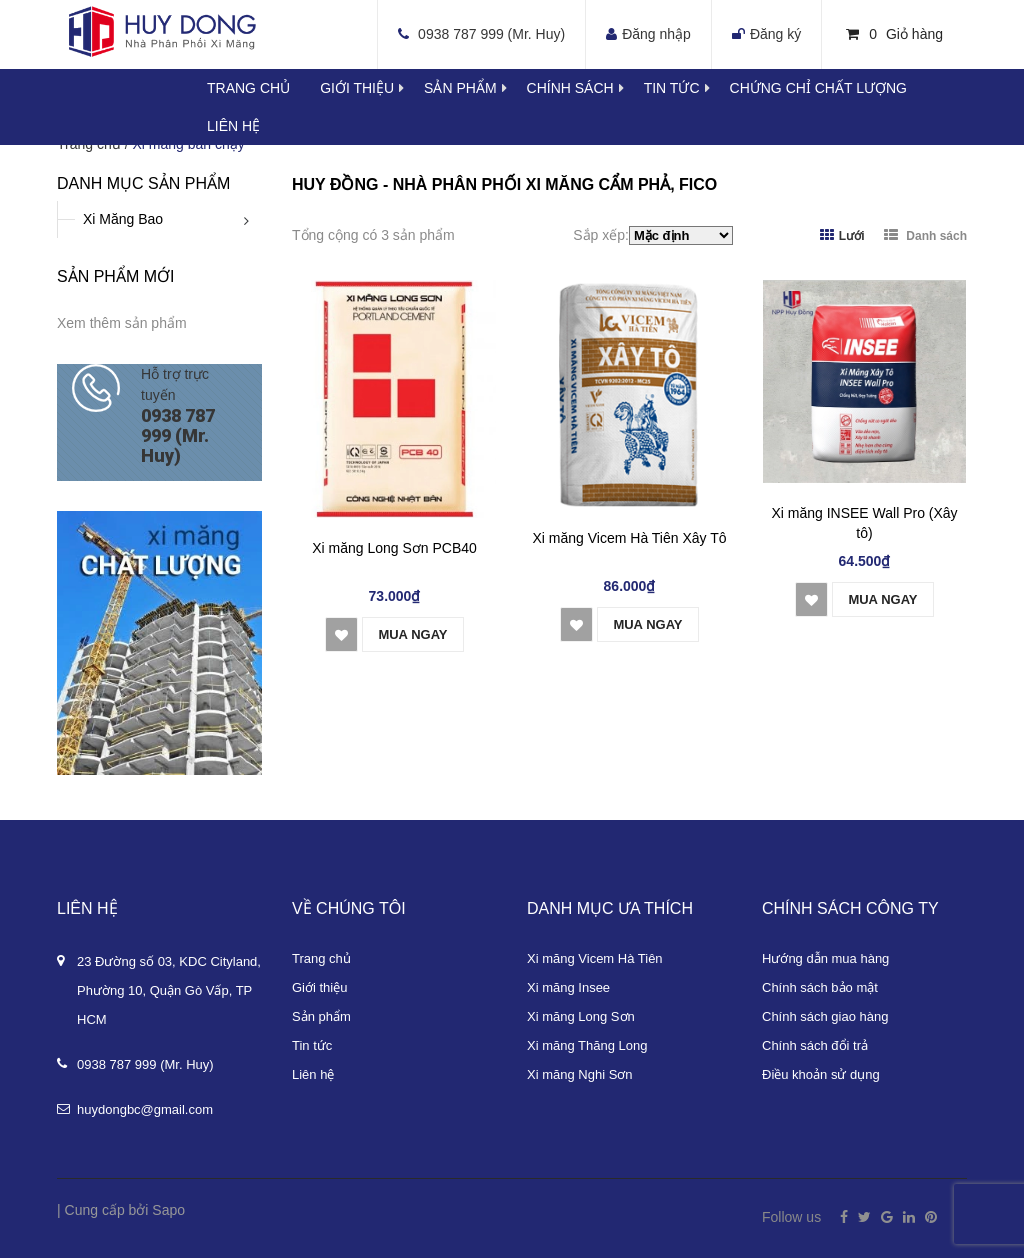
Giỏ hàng (894, 34)
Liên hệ (233, 126)
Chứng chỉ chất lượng (818, 88)
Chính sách (585, 88)
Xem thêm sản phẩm (122, 323)
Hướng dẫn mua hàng (825, 958)
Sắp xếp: (601, 235)
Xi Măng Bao (123, 219)
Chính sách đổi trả (815, 1045)
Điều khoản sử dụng (821, 1074)
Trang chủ (321, 958)
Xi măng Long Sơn (581, 1016)
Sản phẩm (321, 1016)
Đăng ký (775, 34)
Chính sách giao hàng (825, 1016)
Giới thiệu (372, 88)
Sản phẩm (475, 88)
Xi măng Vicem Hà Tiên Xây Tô (629, 538)
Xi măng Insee (568, 987)
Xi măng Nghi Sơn (580, 1074)
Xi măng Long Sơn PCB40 (394, 548)
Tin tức (687, 88)
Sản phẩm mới (115, 276)
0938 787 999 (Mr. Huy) (491, 34)
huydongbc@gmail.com (145, 1109)
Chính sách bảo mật (820, 987)
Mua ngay (412, 634)
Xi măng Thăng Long (587, 1045)
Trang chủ (248, 88)
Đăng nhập (656, 34)
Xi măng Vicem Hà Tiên (595, 958)
